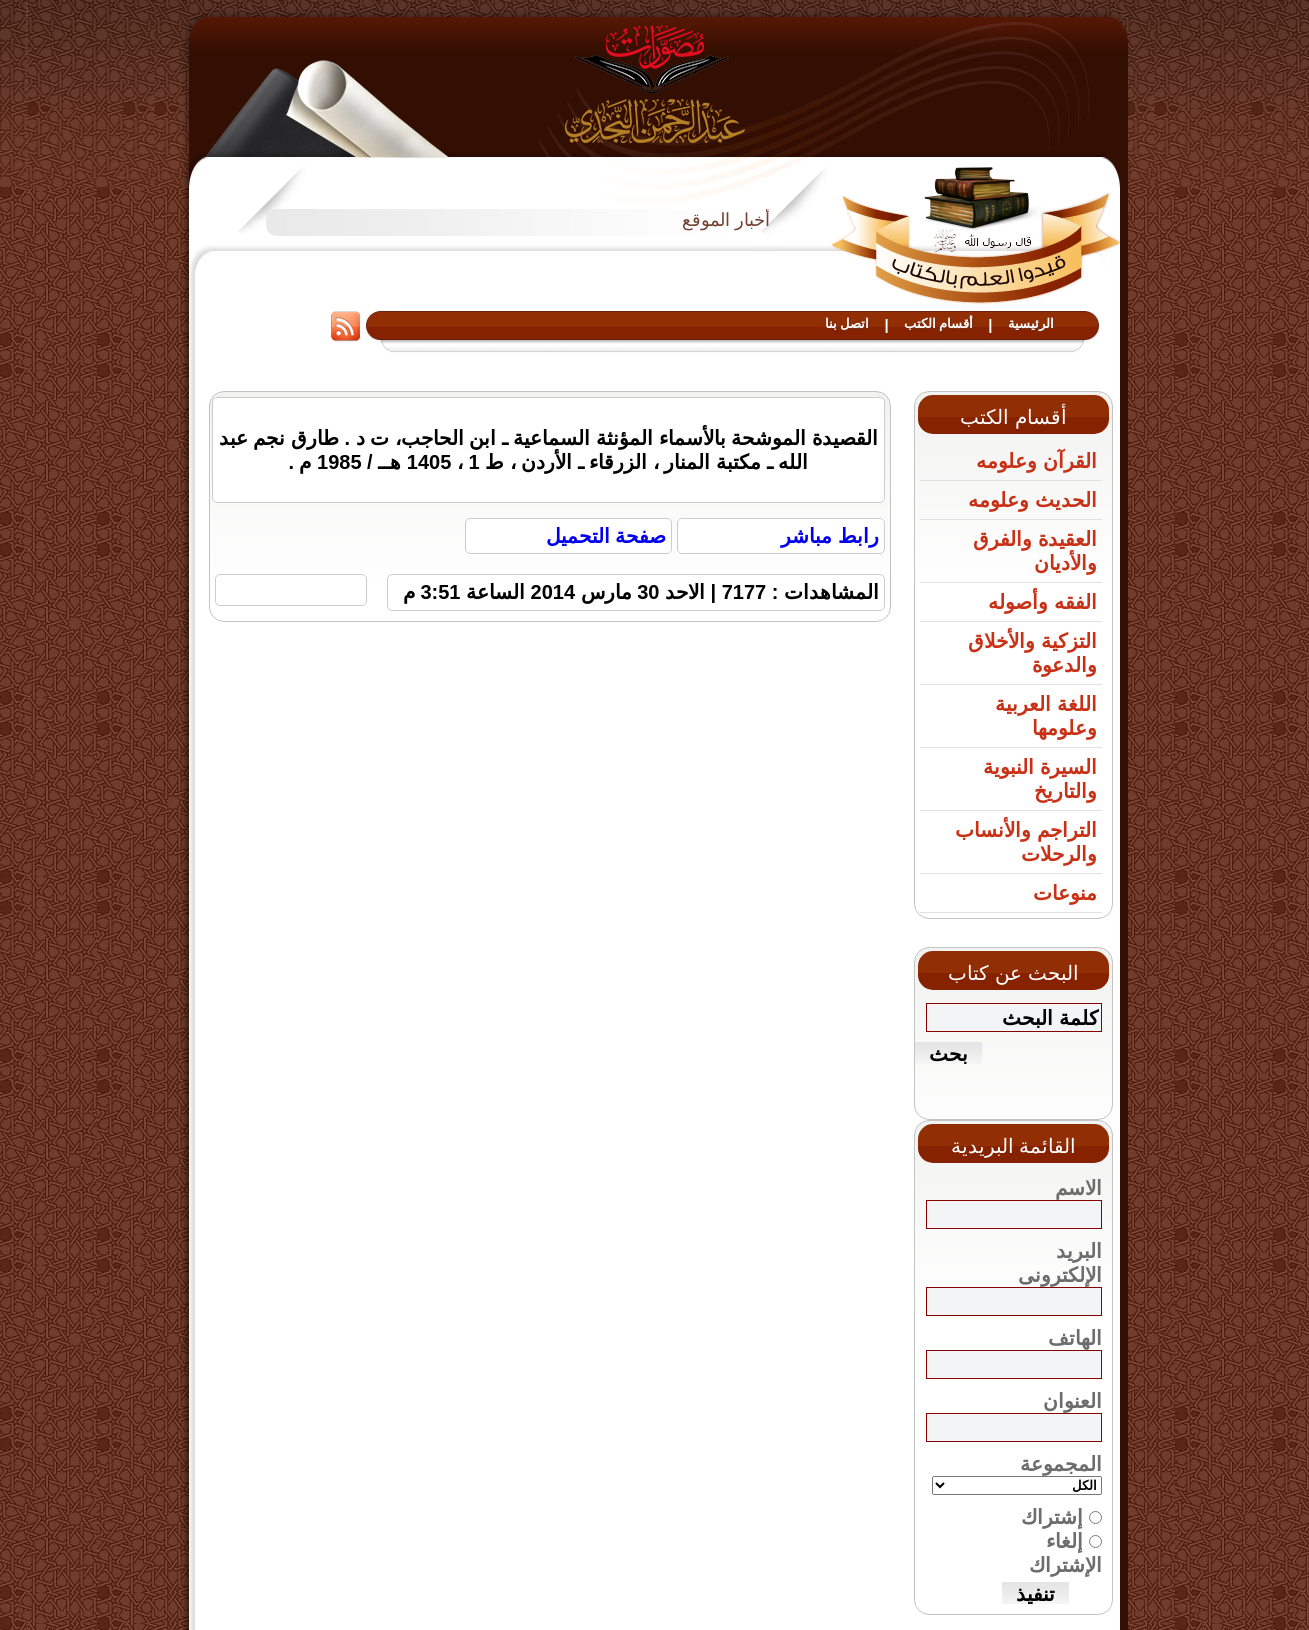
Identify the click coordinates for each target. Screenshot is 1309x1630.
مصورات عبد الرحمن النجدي (654, 83)
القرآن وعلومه (1036, 461)
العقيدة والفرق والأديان (1035, 551)
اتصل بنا (847, 323)
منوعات (1065, 893)
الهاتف (1075, 1338)
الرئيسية (1031, 323)
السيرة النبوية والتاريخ (1040, 779)
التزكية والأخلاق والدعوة (1032, 653)
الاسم (1078, 1188)
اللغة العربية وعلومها (1046, 716)
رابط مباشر (830, 536)
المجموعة (1061, 1464)
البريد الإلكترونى (1060, 1263)
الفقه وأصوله (1042, 602)
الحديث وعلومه (1032, 500)
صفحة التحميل (606, 536)
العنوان (1072, 1401)
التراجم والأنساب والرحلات (1026, 842)
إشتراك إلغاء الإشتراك (1052, 1555)
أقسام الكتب (939, 323)
